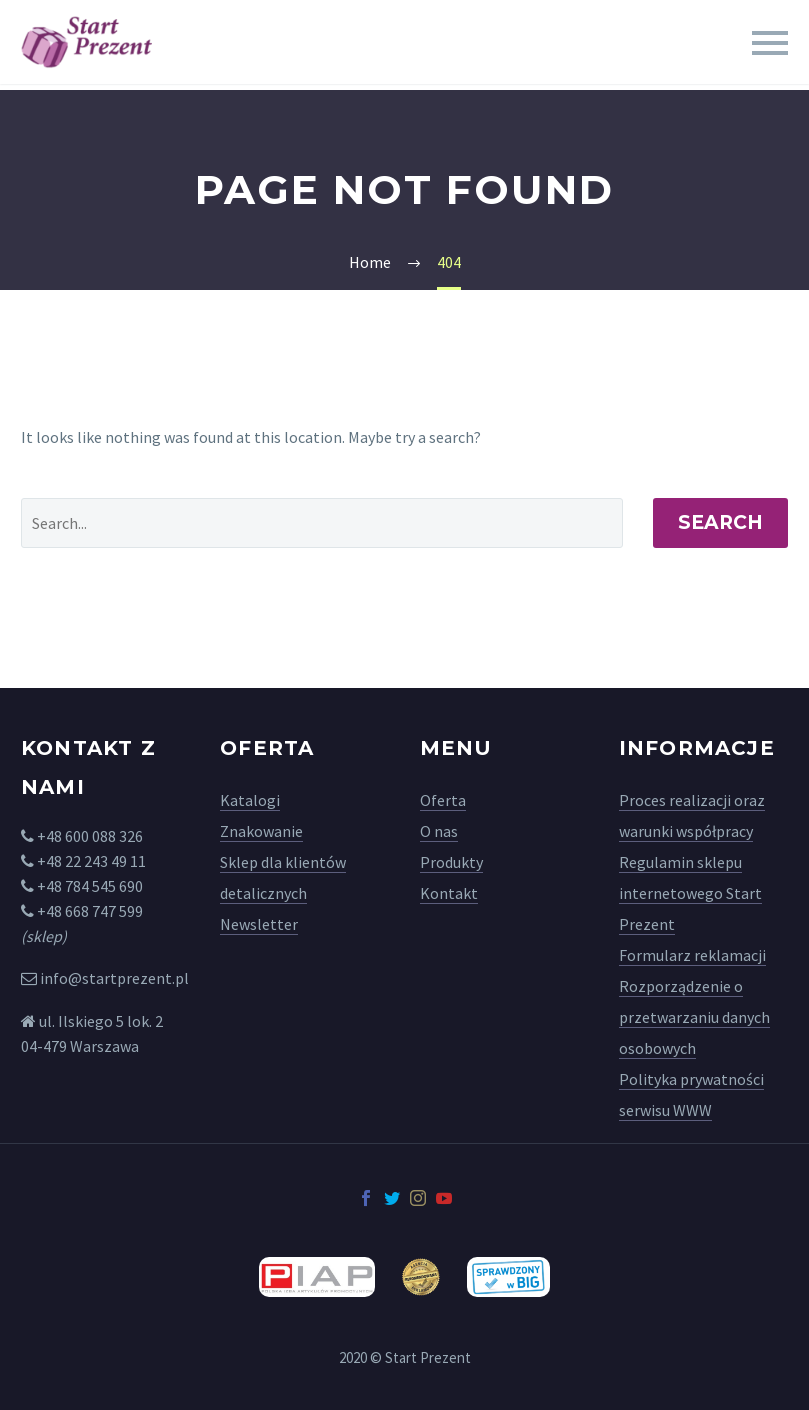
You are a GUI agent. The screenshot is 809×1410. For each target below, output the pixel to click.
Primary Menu (770, 43)
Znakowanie (261, 831)
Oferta (443, 800)
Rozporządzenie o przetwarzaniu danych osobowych (694, 1017)
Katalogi (250, 800)
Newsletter (259, 924)
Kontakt (449, 893)
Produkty (451, 862)
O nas (439, 831)
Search (720, 522)
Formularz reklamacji (692, 955)
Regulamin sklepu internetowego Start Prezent (690, 893)
